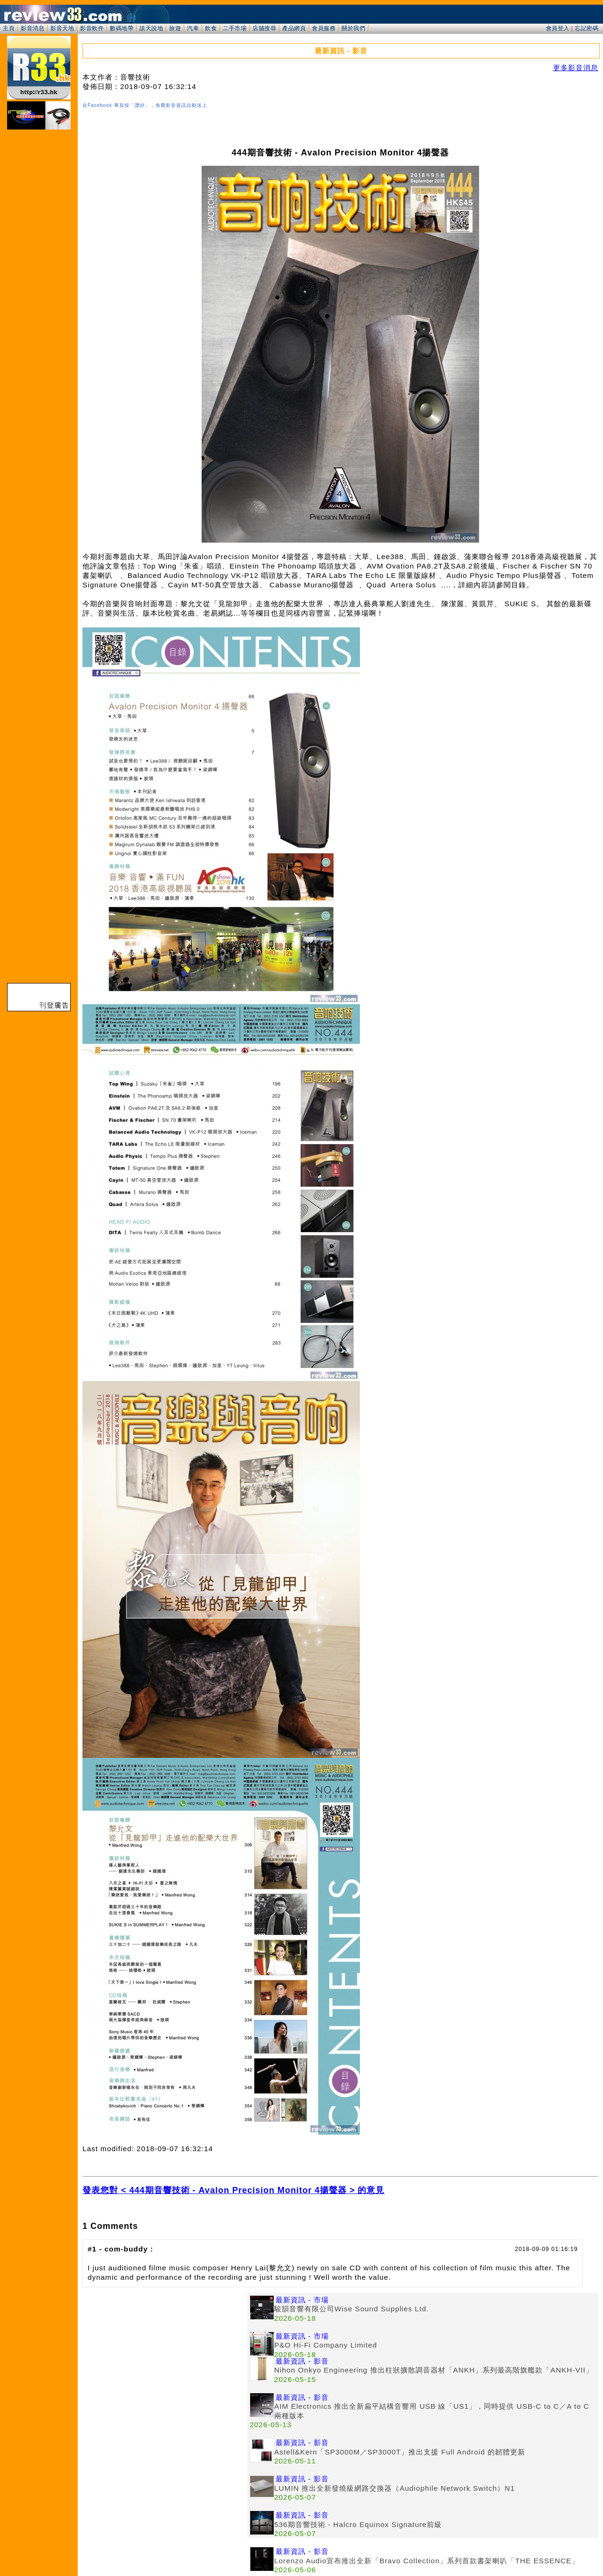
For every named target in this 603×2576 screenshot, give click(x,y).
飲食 (211, 28)
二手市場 (234, 28)
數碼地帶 (121, 28)
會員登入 (558, 28)
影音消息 (32, 28)
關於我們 (353, 28)
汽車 (193, 28)
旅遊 (175, 28)
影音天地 (62, 28)
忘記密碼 (586, 28)
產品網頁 (294, 28)
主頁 (9, 28)
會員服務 (323, 28)
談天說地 (151, 28)
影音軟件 (92, 28)
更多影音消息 (575, 68)
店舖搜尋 (264, 28)
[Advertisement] (164, 2359)
